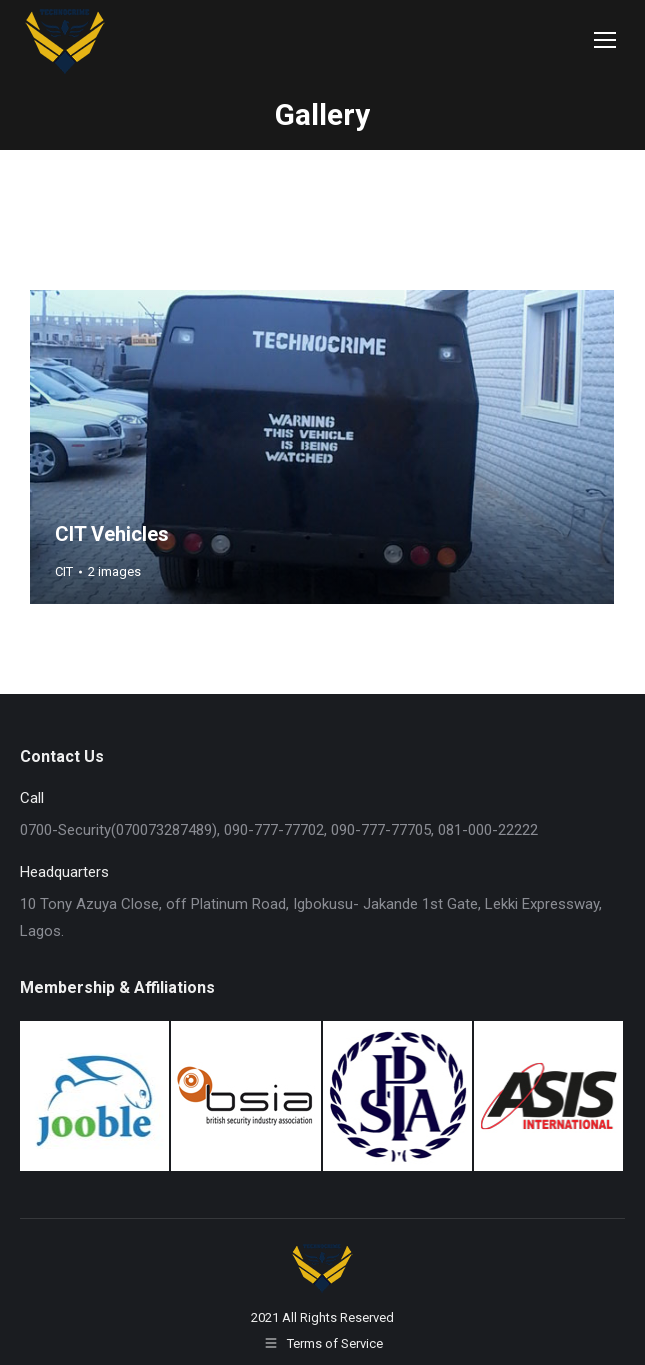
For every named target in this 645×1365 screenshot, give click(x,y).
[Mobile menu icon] (605, 40)
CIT (64, 571)
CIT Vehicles (112, 534)
